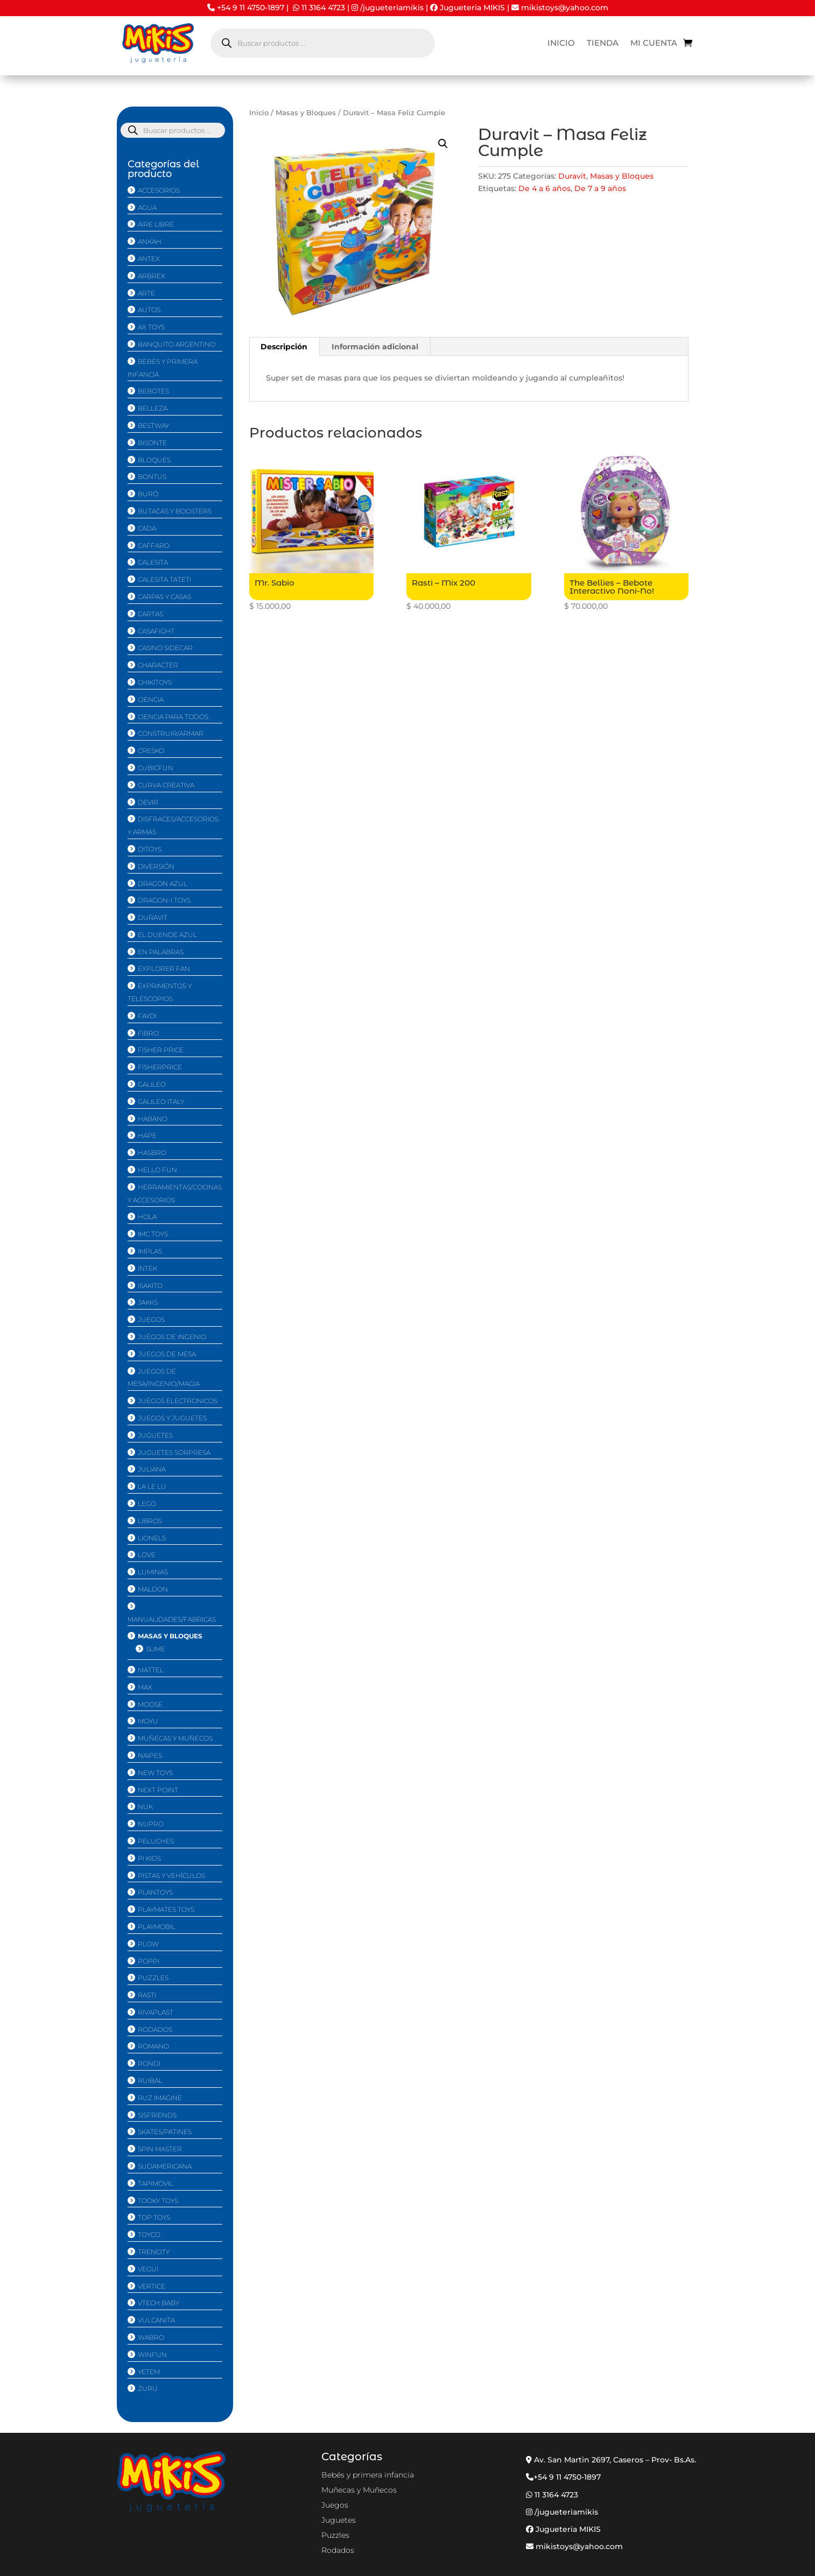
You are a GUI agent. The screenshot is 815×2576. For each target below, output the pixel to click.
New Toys (155, 1773)
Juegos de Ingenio (172, 1337)
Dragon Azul (162, 883)
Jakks (148, 1302)
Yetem (149, 2372)
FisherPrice (160, 1067)
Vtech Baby (158, 2303)
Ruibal (150, 2081)
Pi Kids (149, 1858)
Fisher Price (161, 1050)
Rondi (149, 2063)
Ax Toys (151, 327)
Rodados (155, 2029)
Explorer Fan (164, 969)
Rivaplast (155, 2012)
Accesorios (159, 190)
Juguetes (155, 1435)
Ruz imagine (160, 2098)
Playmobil (156, 1927)
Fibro (148, 1033)
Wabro (151, 2337)
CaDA (147, 528)
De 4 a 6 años (544, 188)
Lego (147, 1504)
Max (145, 1687)
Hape (147, 1135)
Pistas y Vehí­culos (171, 1875)
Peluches (156, 1841)
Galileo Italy (161, 1101)
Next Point (158, 1790)
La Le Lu (152, 1486)
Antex (149, 259)
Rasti (147, 1995)
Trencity (154, 2252)
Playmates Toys (166, 1909)
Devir (148, 802)
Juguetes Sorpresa (174, 1452)
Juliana (152, 1469)
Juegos (151, 1319)
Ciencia (151, 699)
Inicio (561, 43)
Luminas (153, 1572)
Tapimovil (155, 2183)
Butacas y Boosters (175, 511)
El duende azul (167, 935)
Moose (150, 1704)
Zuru (148, 2388)
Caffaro (154, 545)
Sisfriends (157, 2115)
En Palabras (161, 952)
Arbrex (151, 276)
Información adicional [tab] (375, 346)
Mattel (151, 1670)
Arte (146, 293)
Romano (153, 2046)
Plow (148, 1944)
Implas (150, 1251)
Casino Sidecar (165, 648)
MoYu (148, 1721)
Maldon (153, 1589)
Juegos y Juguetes (172, 1418)
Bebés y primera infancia (367, 2475)
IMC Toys (153, 1234)
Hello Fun (157, 1170)
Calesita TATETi (164, 579)
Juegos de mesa (167, 1354)
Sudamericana (165, 2166)
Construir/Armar (170, 733)
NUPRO (151, 1824)
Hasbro (152, 1153)
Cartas (150, 614)
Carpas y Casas (164, 597)
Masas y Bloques (306, 113)
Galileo (152, 1084)
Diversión (156, 866)
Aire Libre (156, 224)
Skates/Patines (165, 2132)
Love (147, 1555)
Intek (147, 1268)
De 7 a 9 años (600, 188)
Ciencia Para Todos (173, 717)
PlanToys (155, 1892)
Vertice (151, 2286)
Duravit (572, 176)
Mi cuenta (653, 43)
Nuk (145, 1807)
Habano (152, 1119)
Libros (150, 1521)
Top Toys (154, 2217)
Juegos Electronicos (177, 1401)
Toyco (149, 2234)
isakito (150, 1286)
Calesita (153, 562)
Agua (147, 207)
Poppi (148, 1961)
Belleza (152, 408)
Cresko (151, 751)
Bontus (152, 477)
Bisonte (152, 443)
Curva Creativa (166, 785)
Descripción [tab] (284, 346)
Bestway (153, 425)
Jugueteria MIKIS (467, 7)
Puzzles (153, 1978)
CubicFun (155, 768)
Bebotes (153, 391)
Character (158, 665)
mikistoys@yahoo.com (559, 7)
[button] (443, 143)
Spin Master (160, 2149)
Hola (147, 1217)
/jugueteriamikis (392, 7)
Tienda (603, 43)
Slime (155, 1649)
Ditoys (149, 849)
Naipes (150, 1755)
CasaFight (156, 631)
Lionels (152, 1538)
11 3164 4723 (323, 7)
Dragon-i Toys (164, 900)
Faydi (147, 1016)
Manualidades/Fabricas (172, 1619)
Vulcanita (156, 2320)
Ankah (149, 241)
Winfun (152, 2354)
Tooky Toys (158, 2201)
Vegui (148, 2269)
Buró (148, 494)
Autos (149, 310)
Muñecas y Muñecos (175, 1738)
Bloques (154, 460)
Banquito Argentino (176, 344)
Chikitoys (155, 682)
